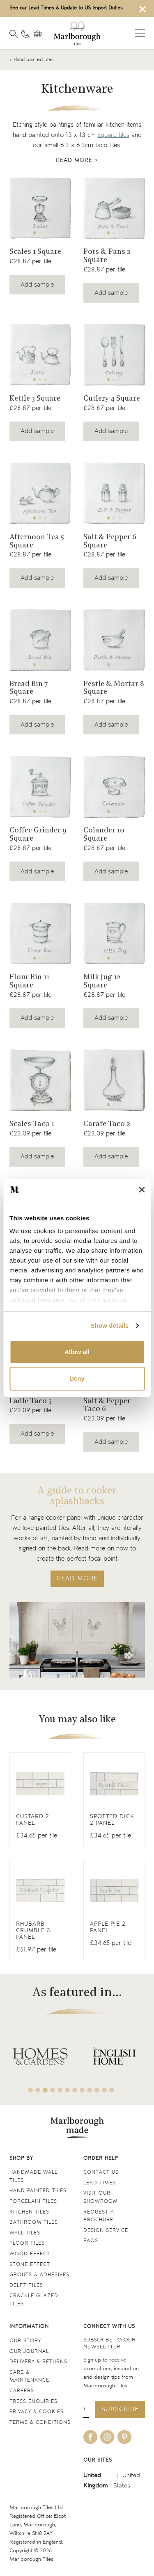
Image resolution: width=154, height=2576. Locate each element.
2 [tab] (40, 233)
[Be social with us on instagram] (107, 2437)
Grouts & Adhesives (39, 2275)
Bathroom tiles (33, 2222)
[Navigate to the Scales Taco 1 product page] (40, 1080)
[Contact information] (25, 34)
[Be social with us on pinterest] (124, 2437)
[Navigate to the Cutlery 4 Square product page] (114, 354)
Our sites (97, 2460)
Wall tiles (24, 2233)
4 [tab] (52, 2090)
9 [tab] (89, 2090)
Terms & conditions (40, 2422)
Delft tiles (26, 2285)
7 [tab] (74, 2090)
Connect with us (109, 2326)
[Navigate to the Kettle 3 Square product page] (40, 354)
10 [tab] (96, 2090)
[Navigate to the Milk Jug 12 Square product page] (114, 933)
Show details (110, 1325)
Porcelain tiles (33, 2201)
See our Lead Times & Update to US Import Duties (66, 8)
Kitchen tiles (29, 2212)
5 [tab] (59, 2090)
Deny (77, 1378)
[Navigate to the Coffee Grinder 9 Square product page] (40, 787)
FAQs (90, 2241)
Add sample (37, 284)
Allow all (77, 1351)
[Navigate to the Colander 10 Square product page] (114, 787)
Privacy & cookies (36, 2412)
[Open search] (13, 34)
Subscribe (120, 2409)
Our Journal (29, 2351)
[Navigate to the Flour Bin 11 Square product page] (40, 933)
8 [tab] (82, 2090)
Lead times (99, 2183)
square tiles (113, 135)
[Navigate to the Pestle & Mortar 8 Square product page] (114, 640)
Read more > (77, 160)
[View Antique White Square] (40, 1800)
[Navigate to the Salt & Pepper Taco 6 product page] (114, 1410)
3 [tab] (45, 233)
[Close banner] (142, 1189)
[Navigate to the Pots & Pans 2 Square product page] (114, 208)
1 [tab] (34, 233)
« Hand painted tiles (31, 60)
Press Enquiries (33, 2401)
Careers (21, 2391)
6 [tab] (67, 2090)
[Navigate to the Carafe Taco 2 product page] (114, 1080)
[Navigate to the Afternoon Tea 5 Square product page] (40, 493)
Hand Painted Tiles (38, 2191)
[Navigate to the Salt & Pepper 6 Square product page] (114, 493)
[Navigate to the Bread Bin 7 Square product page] (40, 640)
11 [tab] (104, 2090)
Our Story (25, 2341)
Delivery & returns (38, 2362)
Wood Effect (29, 2254)
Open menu (140, 33)
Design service (105, 2230)
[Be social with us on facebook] (90, 2437)
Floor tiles (27, 2243)
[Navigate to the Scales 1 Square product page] (40, 208)
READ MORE (77, 1578)
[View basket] (40, 34)
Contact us (101, 2172)
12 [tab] (111, 2090)
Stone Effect (29, 2264)
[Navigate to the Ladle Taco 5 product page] (40, 1406)
